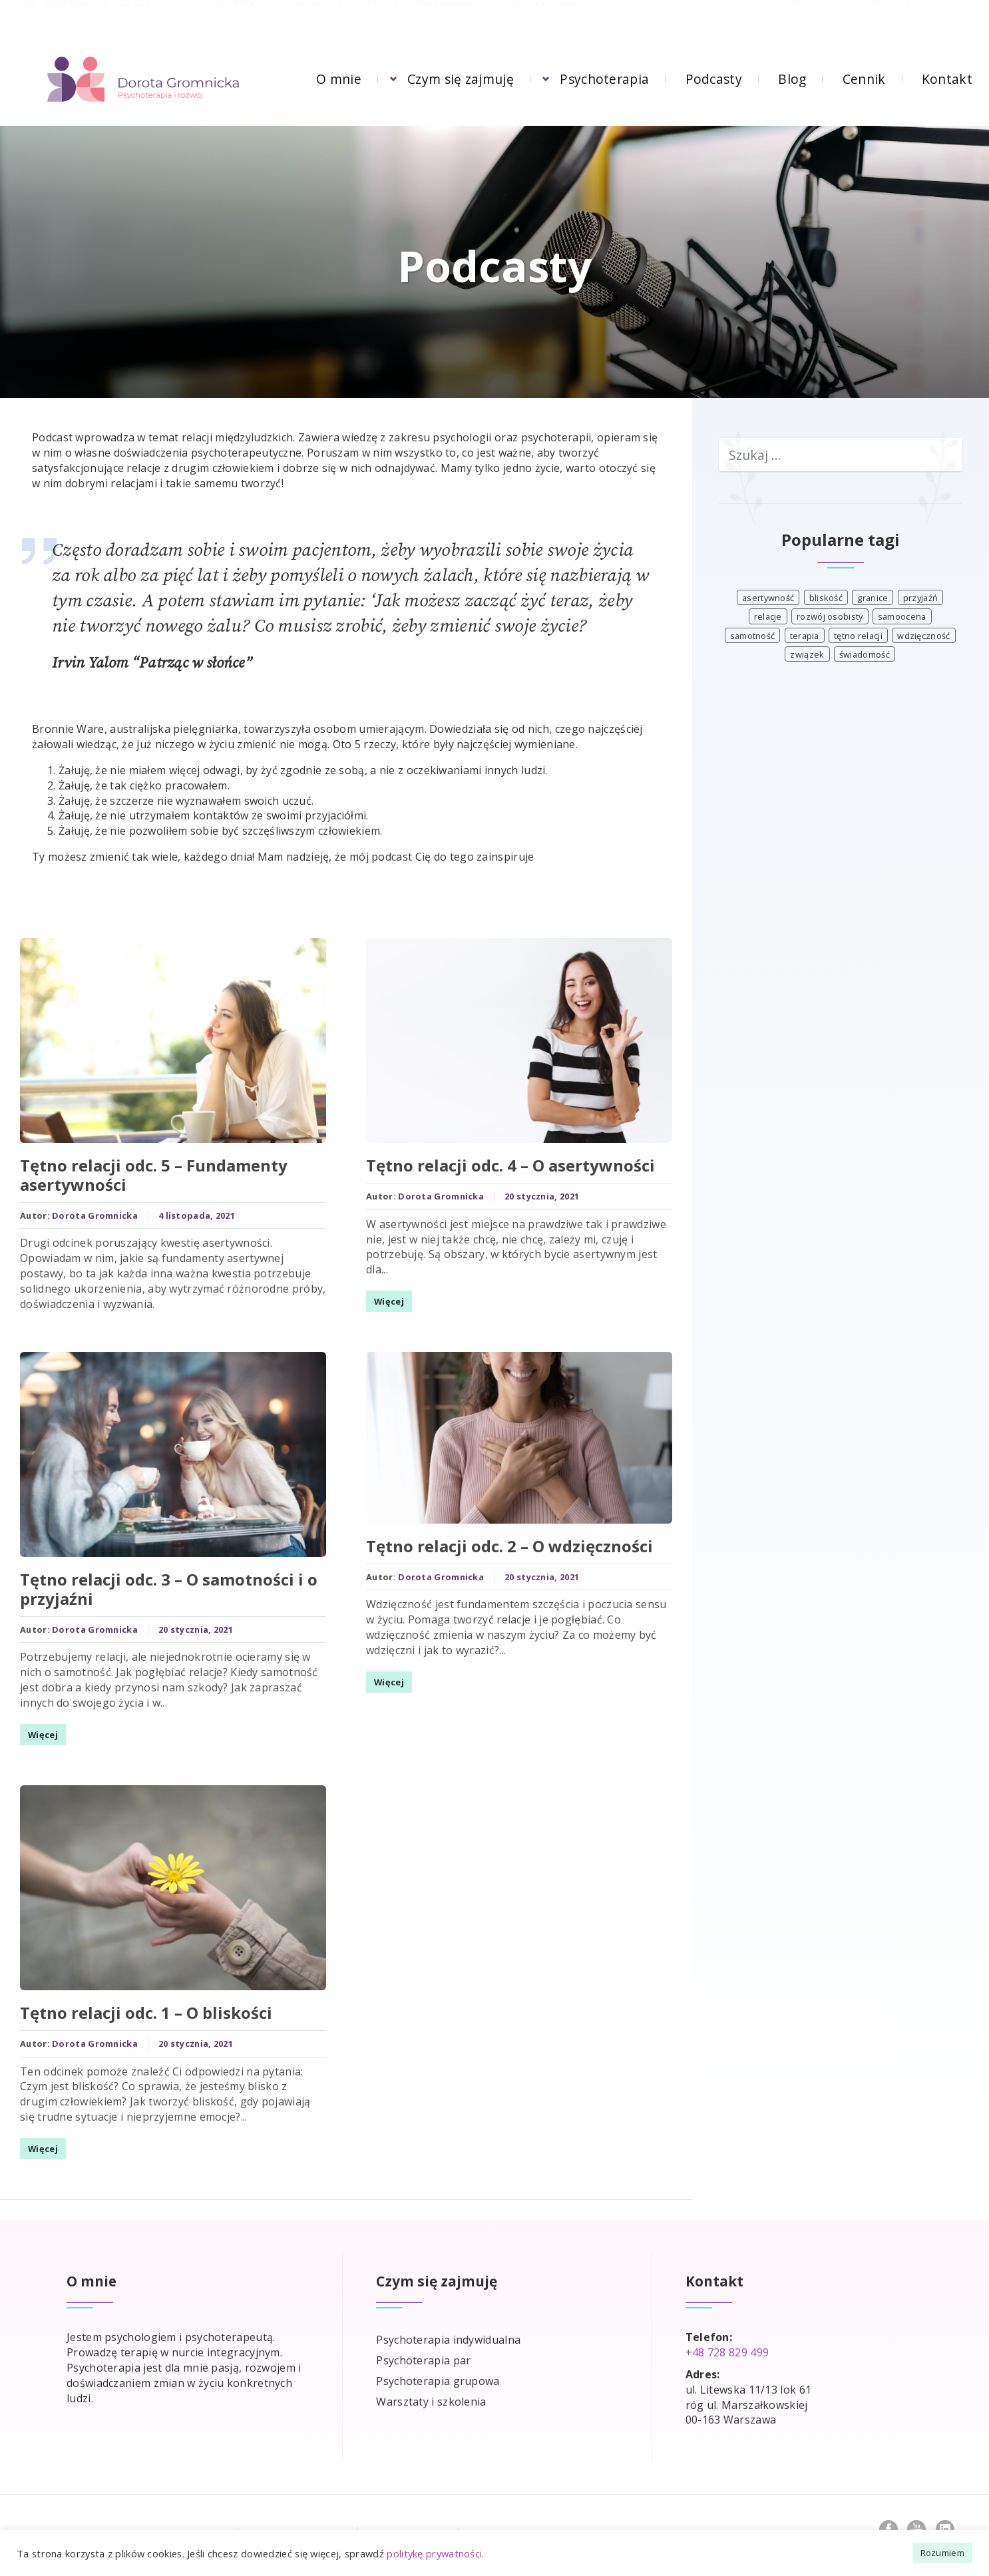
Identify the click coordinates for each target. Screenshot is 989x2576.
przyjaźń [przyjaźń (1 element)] (920, 598)
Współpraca (410, 2522)
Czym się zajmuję (460, 79)
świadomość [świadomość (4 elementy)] (864, 654)
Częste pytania (299, 2522)
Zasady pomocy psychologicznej (128, 2522)
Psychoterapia (604, 79)
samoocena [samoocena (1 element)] (902, 616)
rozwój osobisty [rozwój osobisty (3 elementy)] (830, 616)
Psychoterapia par (423, 2347)
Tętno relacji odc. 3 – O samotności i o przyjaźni (162, 1587)
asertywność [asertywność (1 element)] (768, 598)
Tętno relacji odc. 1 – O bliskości (139, 2006)
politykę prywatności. (435, 2553)
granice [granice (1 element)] (872, 598)
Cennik (864, 79)
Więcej (36, 1732)
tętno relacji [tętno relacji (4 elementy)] (858, 636)
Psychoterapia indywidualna (448, 2326)
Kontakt (947, 79)
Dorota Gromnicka (88, 1218)
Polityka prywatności (539, 2522)
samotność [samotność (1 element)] (752, 636)
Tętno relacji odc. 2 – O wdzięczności (502, 1527)
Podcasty (714, 79)
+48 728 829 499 (132, 15)
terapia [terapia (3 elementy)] (804, 636)
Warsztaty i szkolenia (431, 2388)
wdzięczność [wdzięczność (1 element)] (923, 636)
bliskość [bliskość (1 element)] (826, 598)
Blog (792, 79)
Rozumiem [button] (942, 2553)
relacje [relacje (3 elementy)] (768, 616)
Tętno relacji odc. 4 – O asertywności (503, 1168)
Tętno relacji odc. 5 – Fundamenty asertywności (147, 1177)
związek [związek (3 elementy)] (807, 654)
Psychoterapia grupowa (437, 2367)
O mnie (338, 79)
